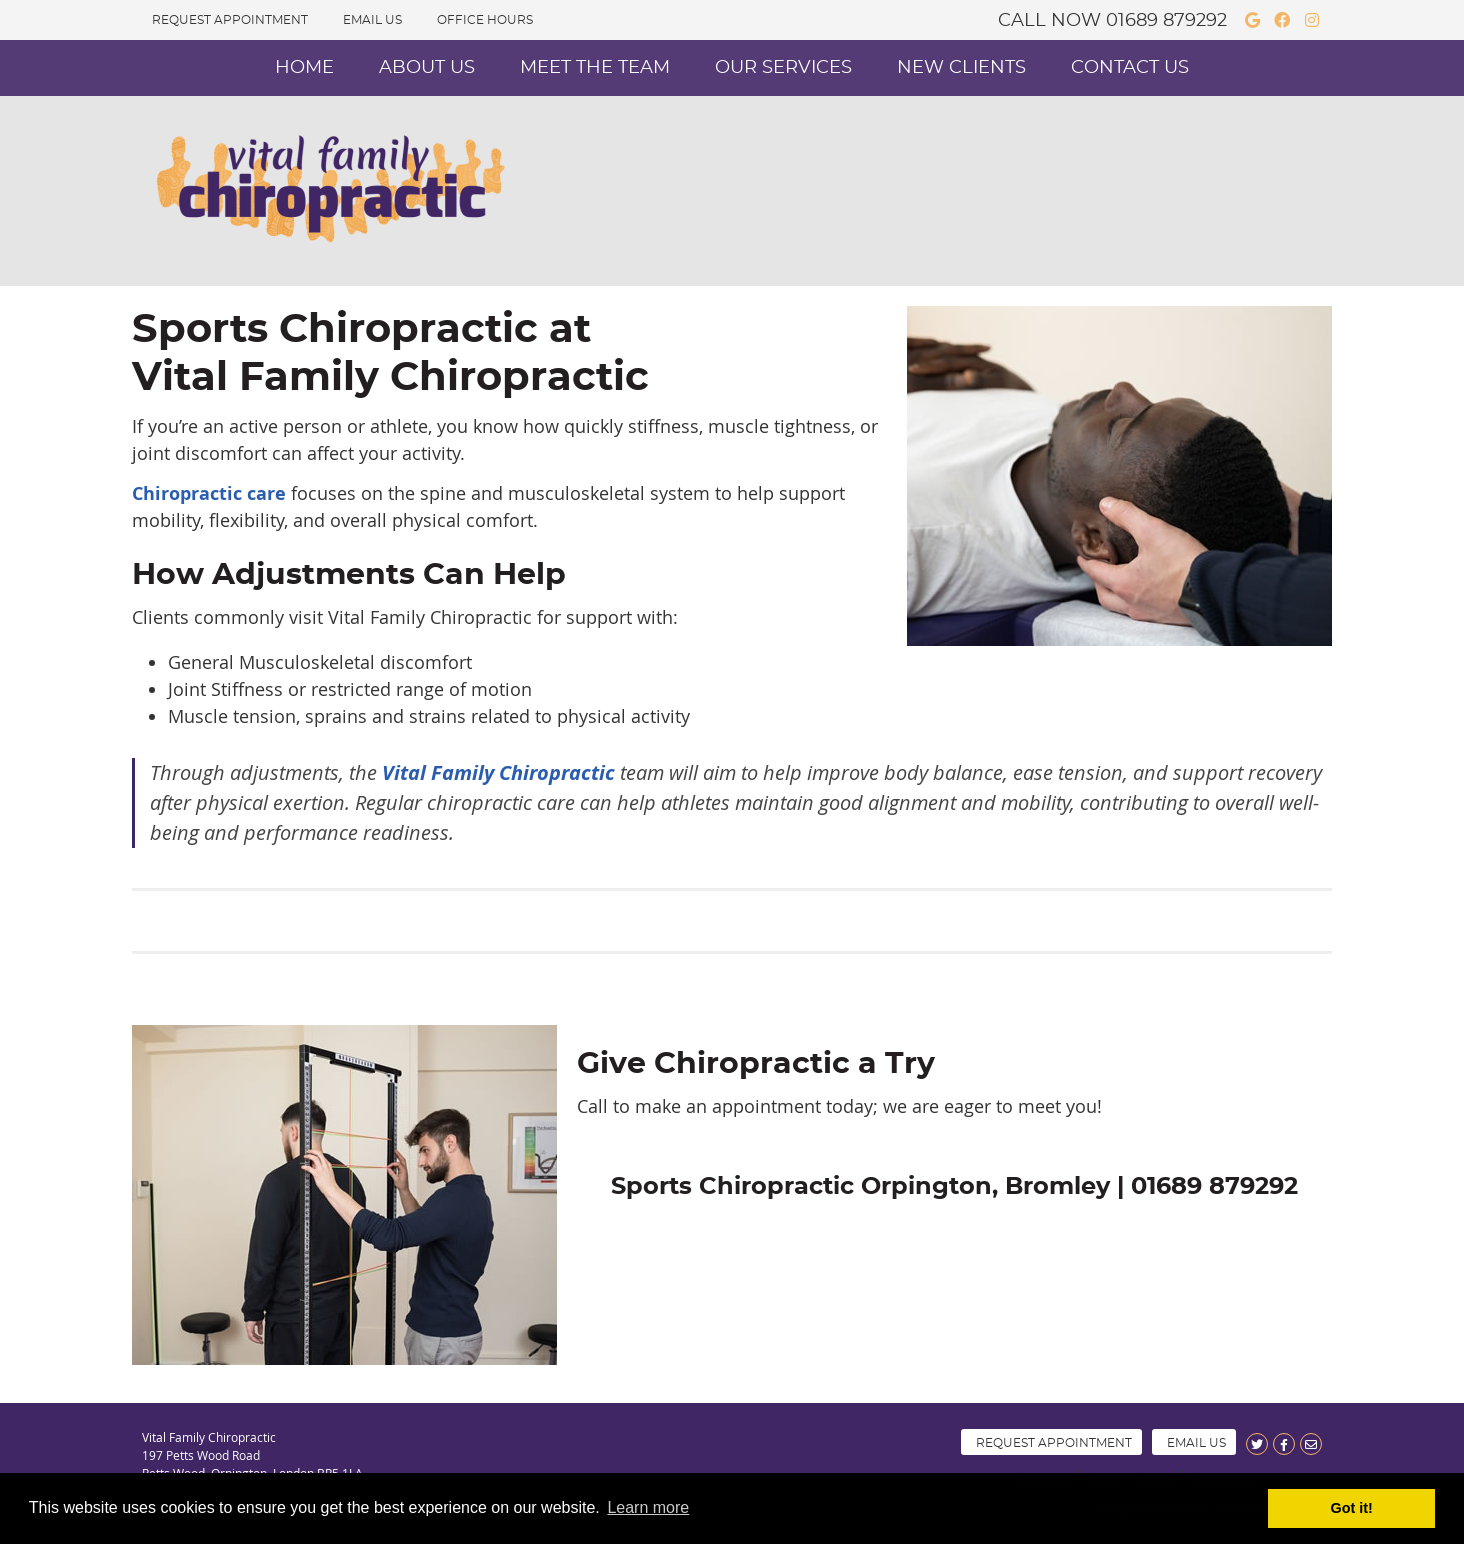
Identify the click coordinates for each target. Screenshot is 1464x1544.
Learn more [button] (648, 1507)
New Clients (961, 68)
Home (304, 68)
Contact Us (1130, 68)
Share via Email (1311, 1444)
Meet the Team (595, 68)
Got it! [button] (1352, 1508)
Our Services (783, 68)
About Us (427, 68)
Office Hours (485, 20)
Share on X (1257, 1444)
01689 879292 (1166, 21)
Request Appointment (230, 20)
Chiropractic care (209, 493)
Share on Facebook (1284, 1444)
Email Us (372, 20)
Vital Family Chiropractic (498, 772)
